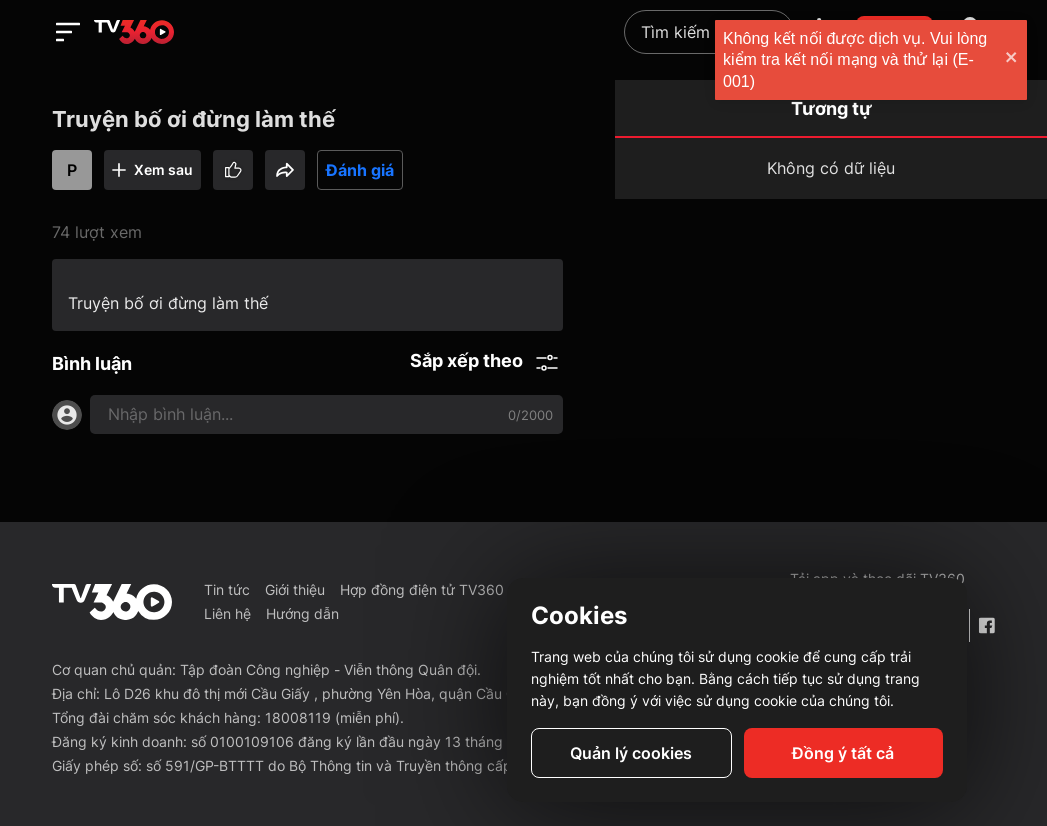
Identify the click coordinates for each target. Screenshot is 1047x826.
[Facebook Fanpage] (986, 625)
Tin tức (227, 589)
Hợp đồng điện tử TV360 (422, 589)
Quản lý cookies (631, 753)
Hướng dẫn (302, 613)
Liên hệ (227, 613)
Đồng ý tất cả (843, 753)
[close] (1012, 59)
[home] (134, 32)
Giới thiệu (295, 589)
